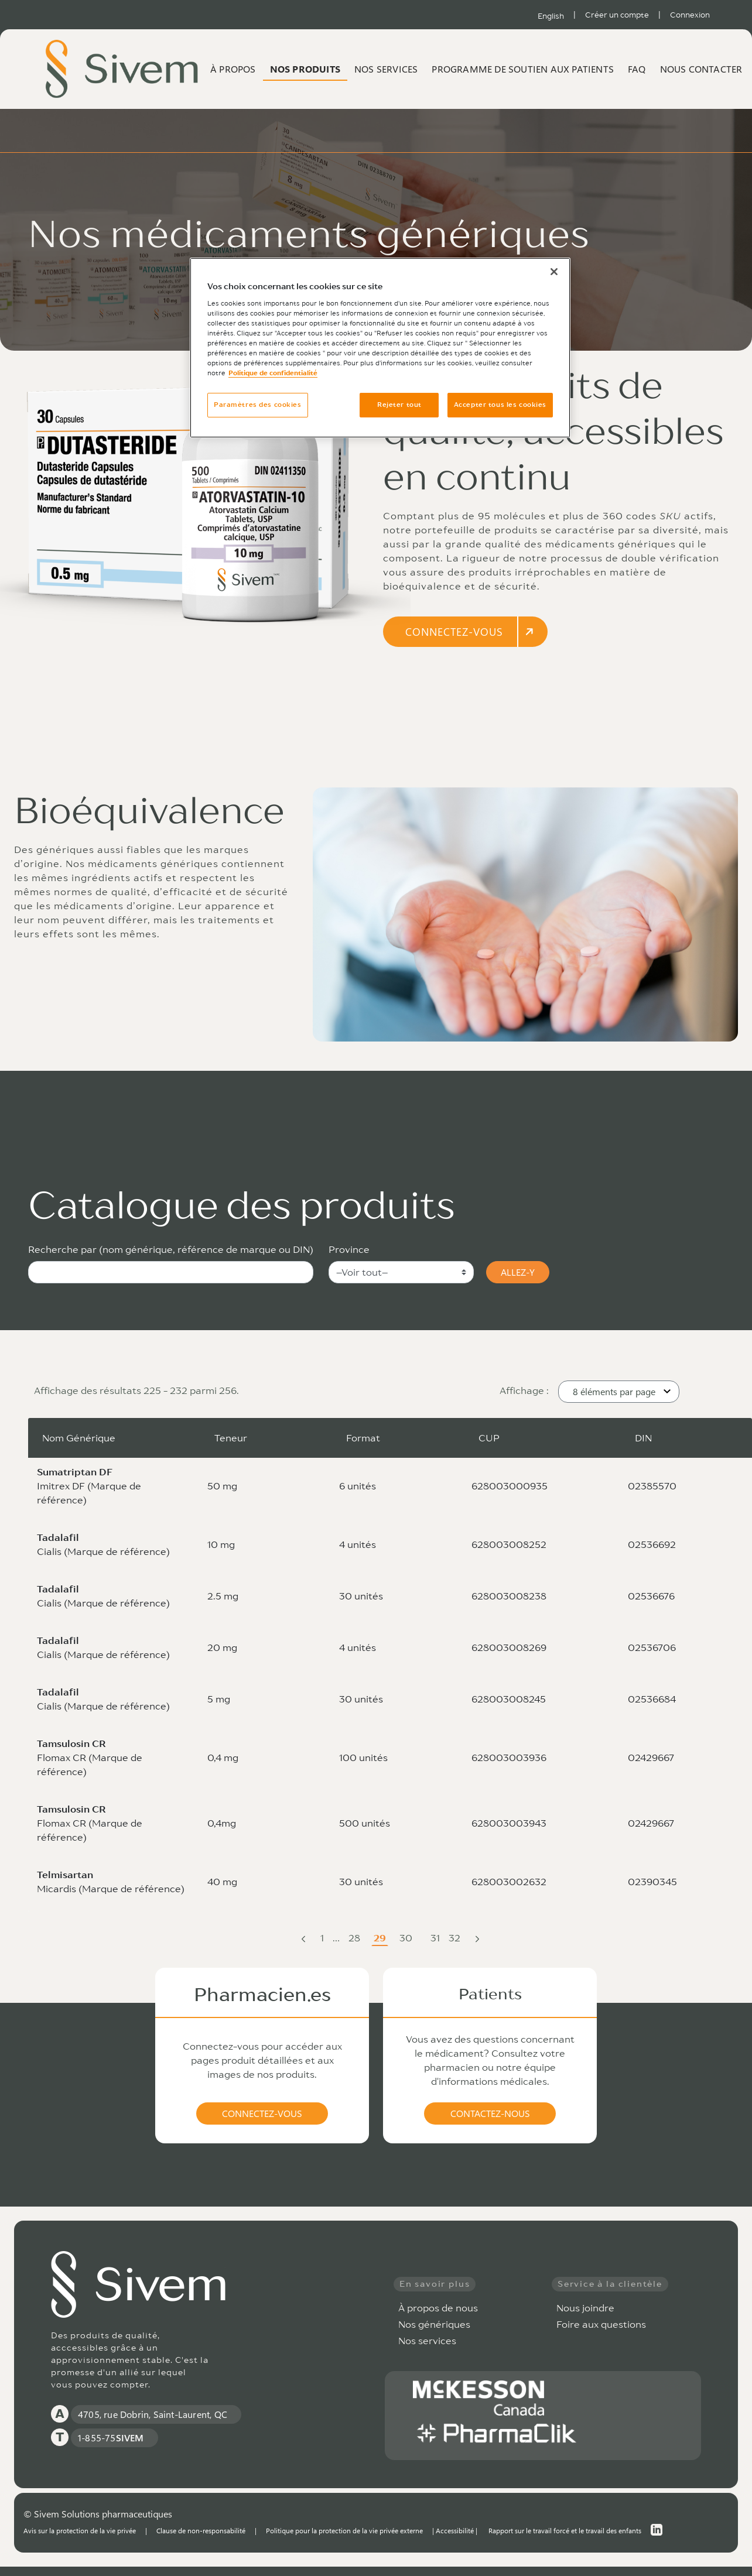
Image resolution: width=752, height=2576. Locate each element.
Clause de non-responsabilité (200, 2530)
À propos (233, 69)
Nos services (386, 69)
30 (407, 1939)
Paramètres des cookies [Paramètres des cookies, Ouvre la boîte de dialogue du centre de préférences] (258, 404)
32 (456, 1939)
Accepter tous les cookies (500, 404)
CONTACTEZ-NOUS (490, 2113)
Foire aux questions (601, 2324)
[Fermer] (554, 272)
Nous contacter (701, 69)
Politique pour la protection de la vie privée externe (344, 2530)
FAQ (637, 69)
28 (355, 1939)
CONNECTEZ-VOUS (470, 632)
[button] (618, 1392)
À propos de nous (438, 2308)
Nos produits (305, 69)
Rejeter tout (399, 404)
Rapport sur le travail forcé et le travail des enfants (564, 2530)
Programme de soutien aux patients (523, 69)
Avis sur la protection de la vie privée (79, 2530)
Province (349, 1249)
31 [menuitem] (438, 1939)
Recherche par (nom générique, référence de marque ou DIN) (170, 1249)
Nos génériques (434, 2324)
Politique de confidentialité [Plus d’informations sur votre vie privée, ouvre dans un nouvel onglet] (272, 373)
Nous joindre (585, 2308)
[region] (380, 348)
